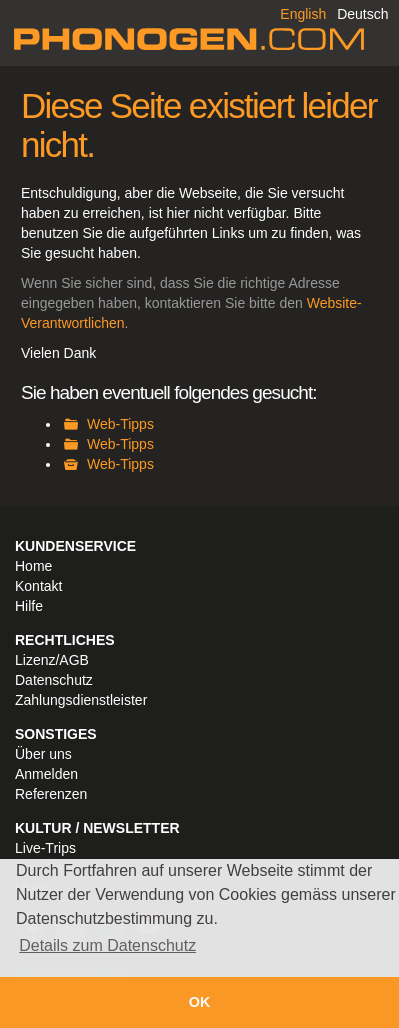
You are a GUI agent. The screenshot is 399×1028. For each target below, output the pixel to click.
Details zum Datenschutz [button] (107, 945)
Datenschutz (54, 680)
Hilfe (29, 606)
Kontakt (38, 586)
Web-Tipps (120, 424)
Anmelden (46, 774)
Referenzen (51, 794)
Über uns (43, 754)
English (303, 14)
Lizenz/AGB (52, 660)
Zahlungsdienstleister (81, 700)
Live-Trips (45, 848)
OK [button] (200, 1002)
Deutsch (362, 14)
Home (33, 566)
